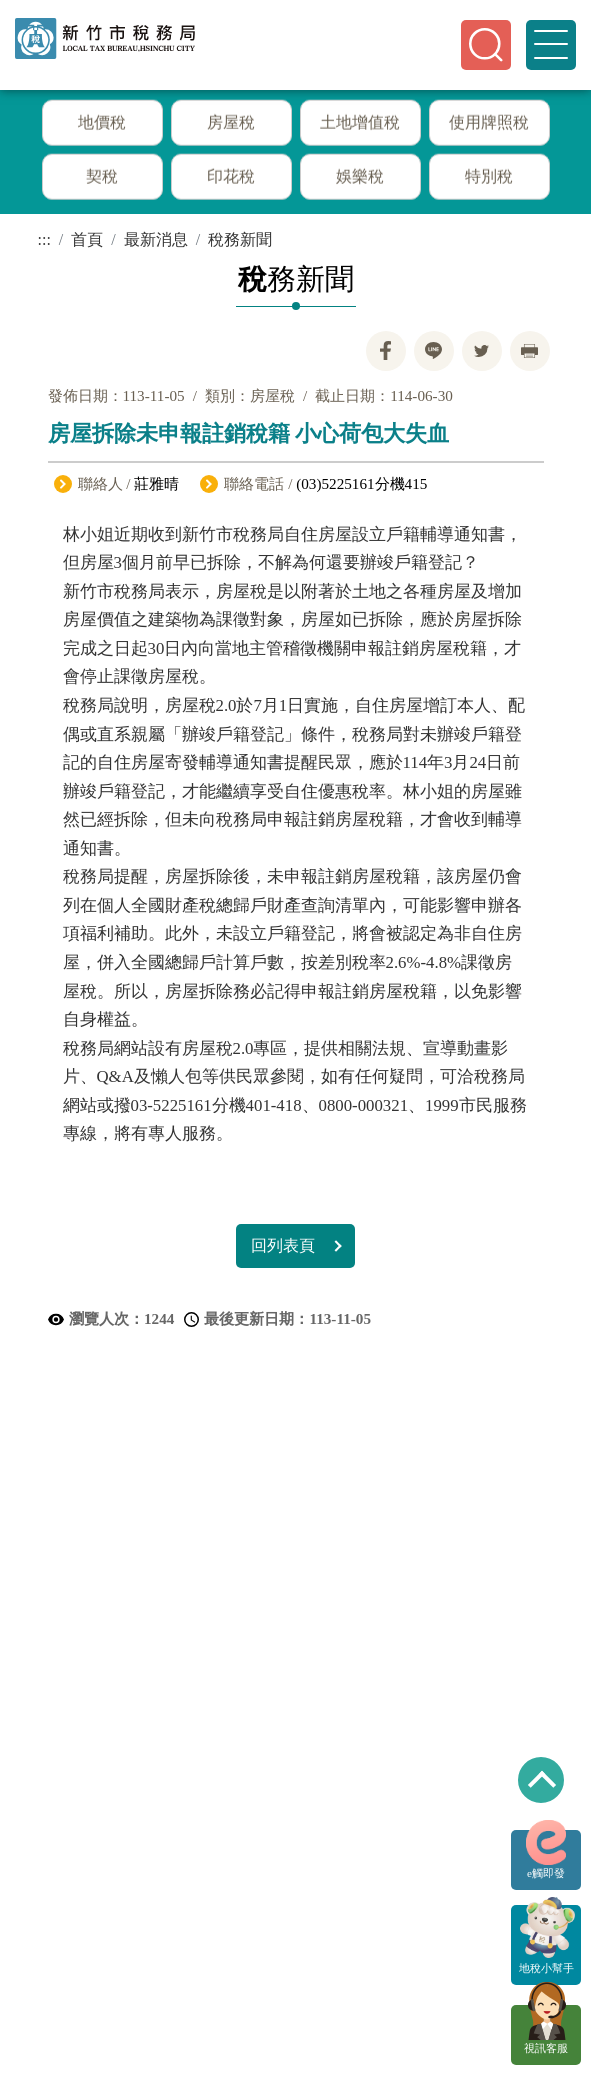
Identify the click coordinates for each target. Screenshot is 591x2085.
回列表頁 (283, 1245)
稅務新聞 (240, 239)
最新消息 (156, 239)
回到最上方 (541, 1780)
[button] (486, 45)
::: (44, 239)
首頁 (87, 239)
